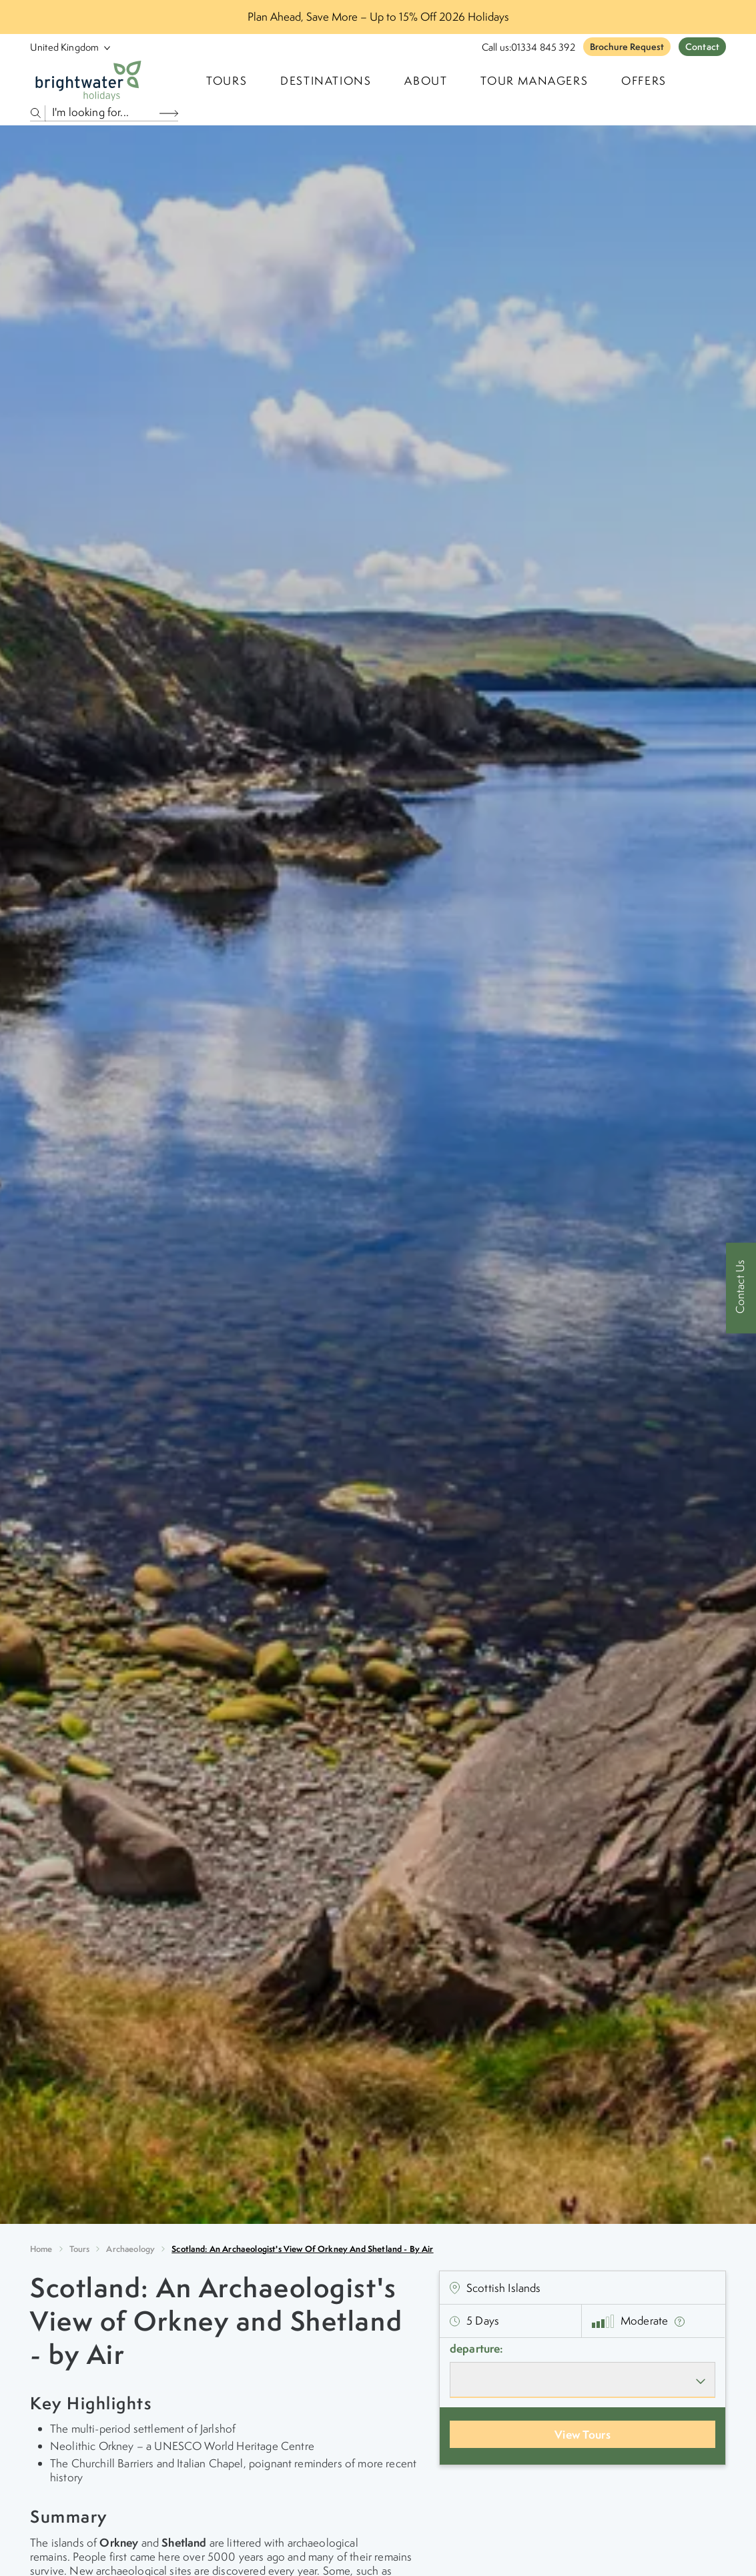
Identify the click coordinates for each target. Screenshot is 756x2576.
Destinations (325, 80)
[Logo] (88, 81)
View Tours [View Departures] (582, 2434)
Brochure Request (627, 47)
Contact (702, 47)
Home (41, 2249)
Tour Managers (534, 80)
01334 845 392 (543, 47)
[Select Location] (64, 47)
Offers (644, 80)
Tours (79, 2249)
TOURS (226, 80)
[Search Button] (168, 113)
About (425, 80)
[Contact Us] (741, 1288)
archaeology (130, 2249)
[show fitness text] (680, 2321)
